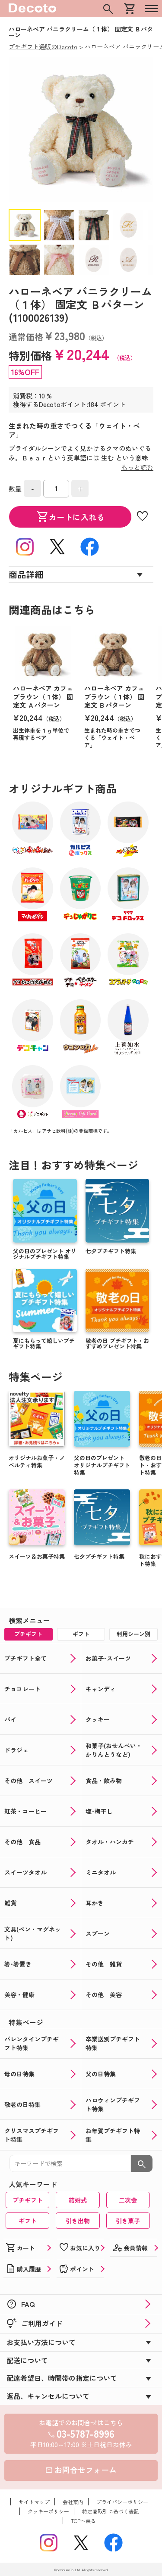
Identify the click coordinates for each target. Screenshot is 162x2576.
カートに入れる (70, 517)
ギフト (28, 2220)
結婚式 (78, 2200)
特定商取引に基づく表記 (110, 2511)
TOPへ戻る (83, 2520)
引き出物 (78, 2220)
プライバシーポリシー (122, 2501)
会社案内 (73, 2501)
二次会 (128, 2200)
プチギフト (28, 2200)
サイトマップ (34, 2501)
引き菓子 (128, 2220)
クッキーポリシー (48, 2511)
